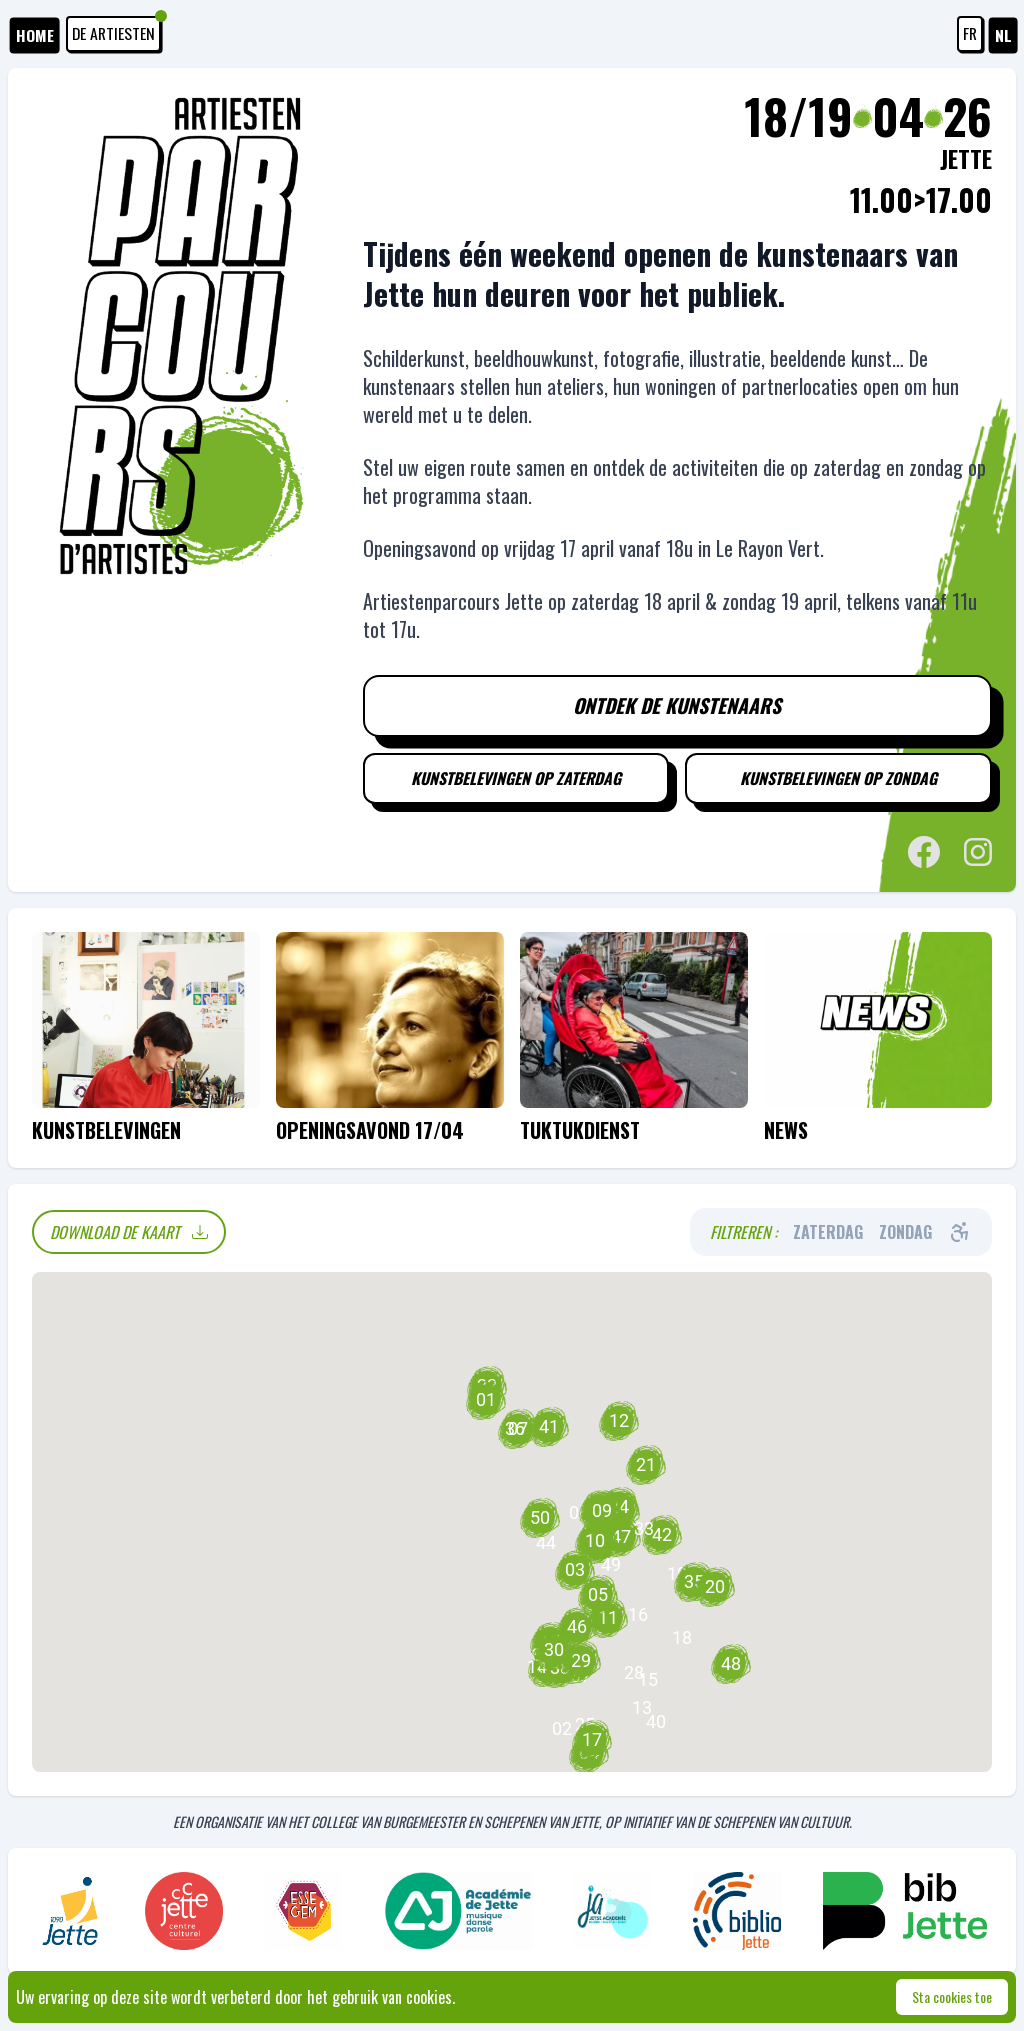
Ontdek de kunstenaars (677, 707)
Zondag (905, 1235)
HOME (35, 36)
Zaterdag (828, 1235)
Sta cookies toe (952, 1996)
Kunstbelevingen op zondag (838, 781)
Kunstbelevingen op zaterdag (515, 781)
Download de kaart (129, 1235)
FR (969, 34)
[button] (638, 1618)
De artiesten (118, 31)
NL (1003, 36)
